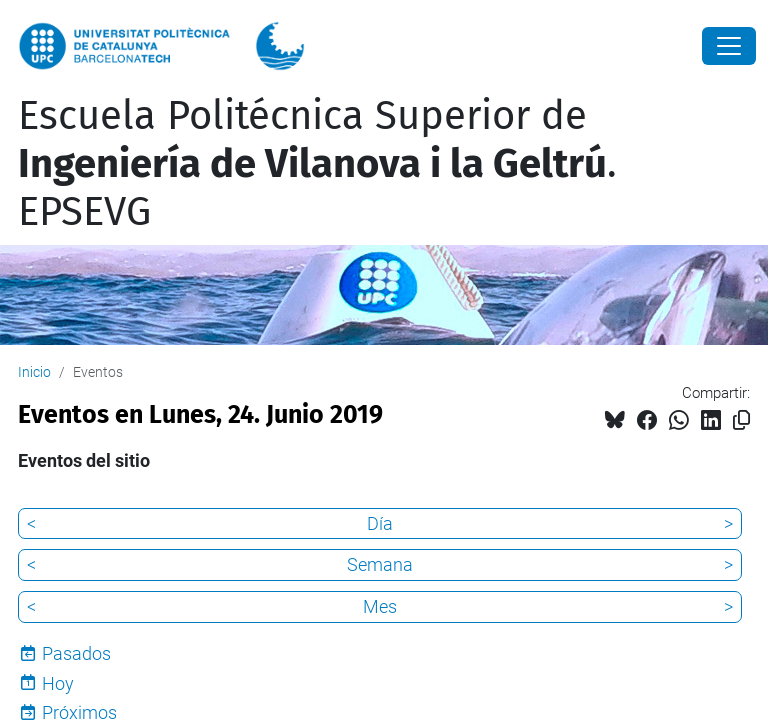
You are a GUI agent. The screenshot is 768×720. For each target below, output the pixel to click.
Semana (380, 564)
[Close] (729, 46)
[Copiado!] (741, 420)
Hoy (58, 683)
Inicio (34, 372)
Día (380, 523)
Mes (380, 606)
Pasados (76, 653)
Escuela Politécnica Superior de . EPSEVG (317, 164)
